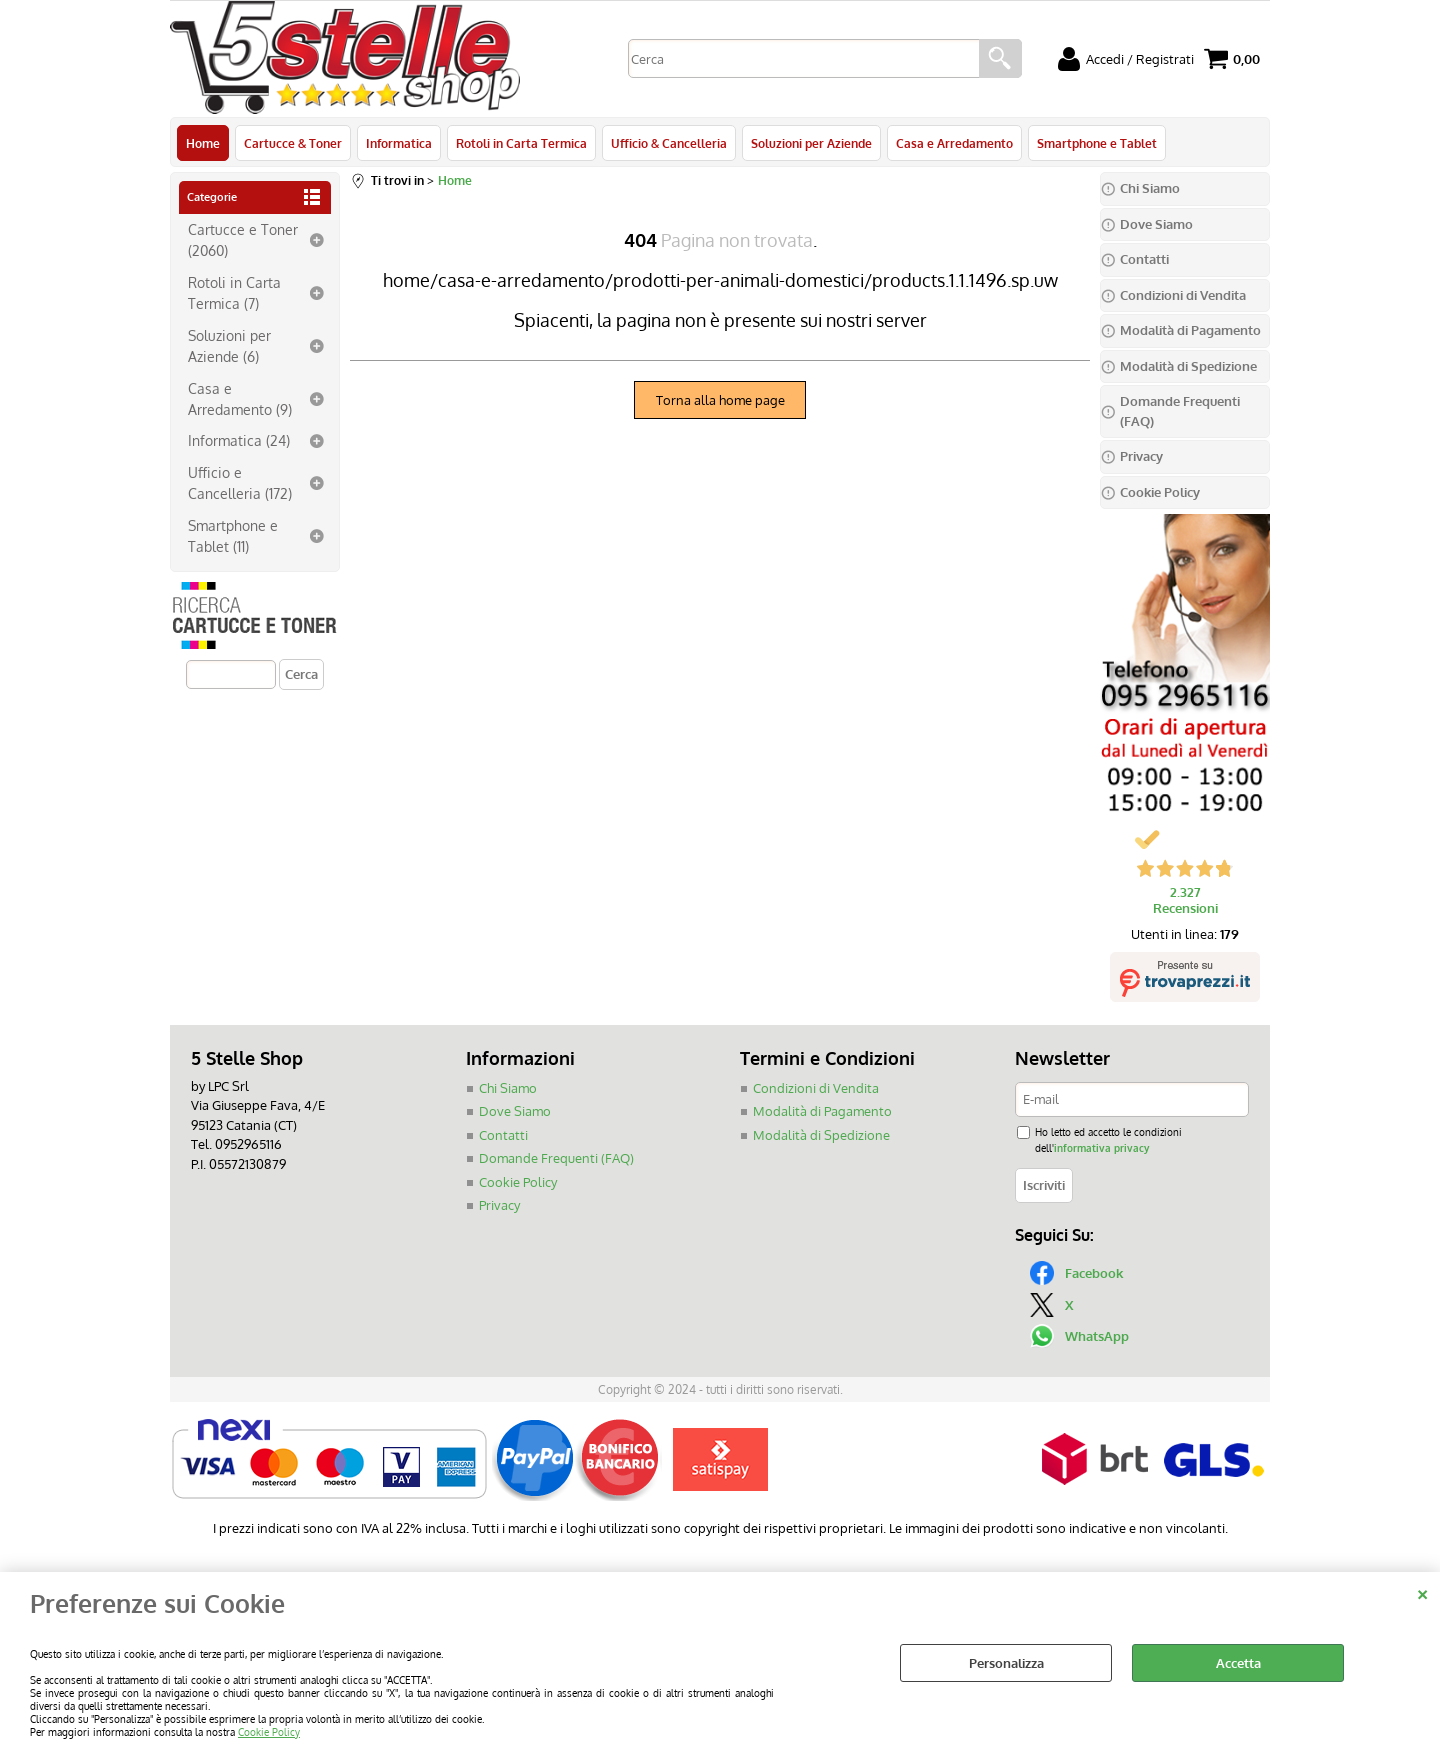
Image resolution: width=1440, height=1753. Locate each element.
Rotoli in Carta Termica (521, 143)
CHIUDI (1422, 1592)
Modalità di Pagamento (822, 1111)
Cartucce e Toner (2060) (243, 239)
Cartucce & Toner (293, 143)
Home (203, 143)
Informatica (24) (239, 440)
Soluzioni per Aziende (811, 143)
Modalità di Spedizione (821, 1135)
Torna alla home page (720, 400)
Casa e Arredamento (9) (240, 398)
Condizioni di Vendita (816, 1088)
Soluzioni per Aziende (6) (229, 345)
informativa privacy (1101, 1147)
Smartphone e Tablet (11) (233, 535)
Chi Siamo (508, 1088)
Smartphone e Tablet (1097, 143)
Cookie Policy (269, 1731)
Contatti (503, 1135)
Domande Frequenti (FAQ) (556, 1158)
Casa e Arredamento (954, 143)
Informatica (399, 143)
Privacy (499, 1205)
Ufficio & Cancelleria (669, 143)
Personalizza (1006, 1663)
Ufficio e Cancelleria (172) (240, 482)
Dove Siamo (515, 1111)
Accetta (1238, 1663)
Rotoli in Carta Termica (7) (234, 292)
